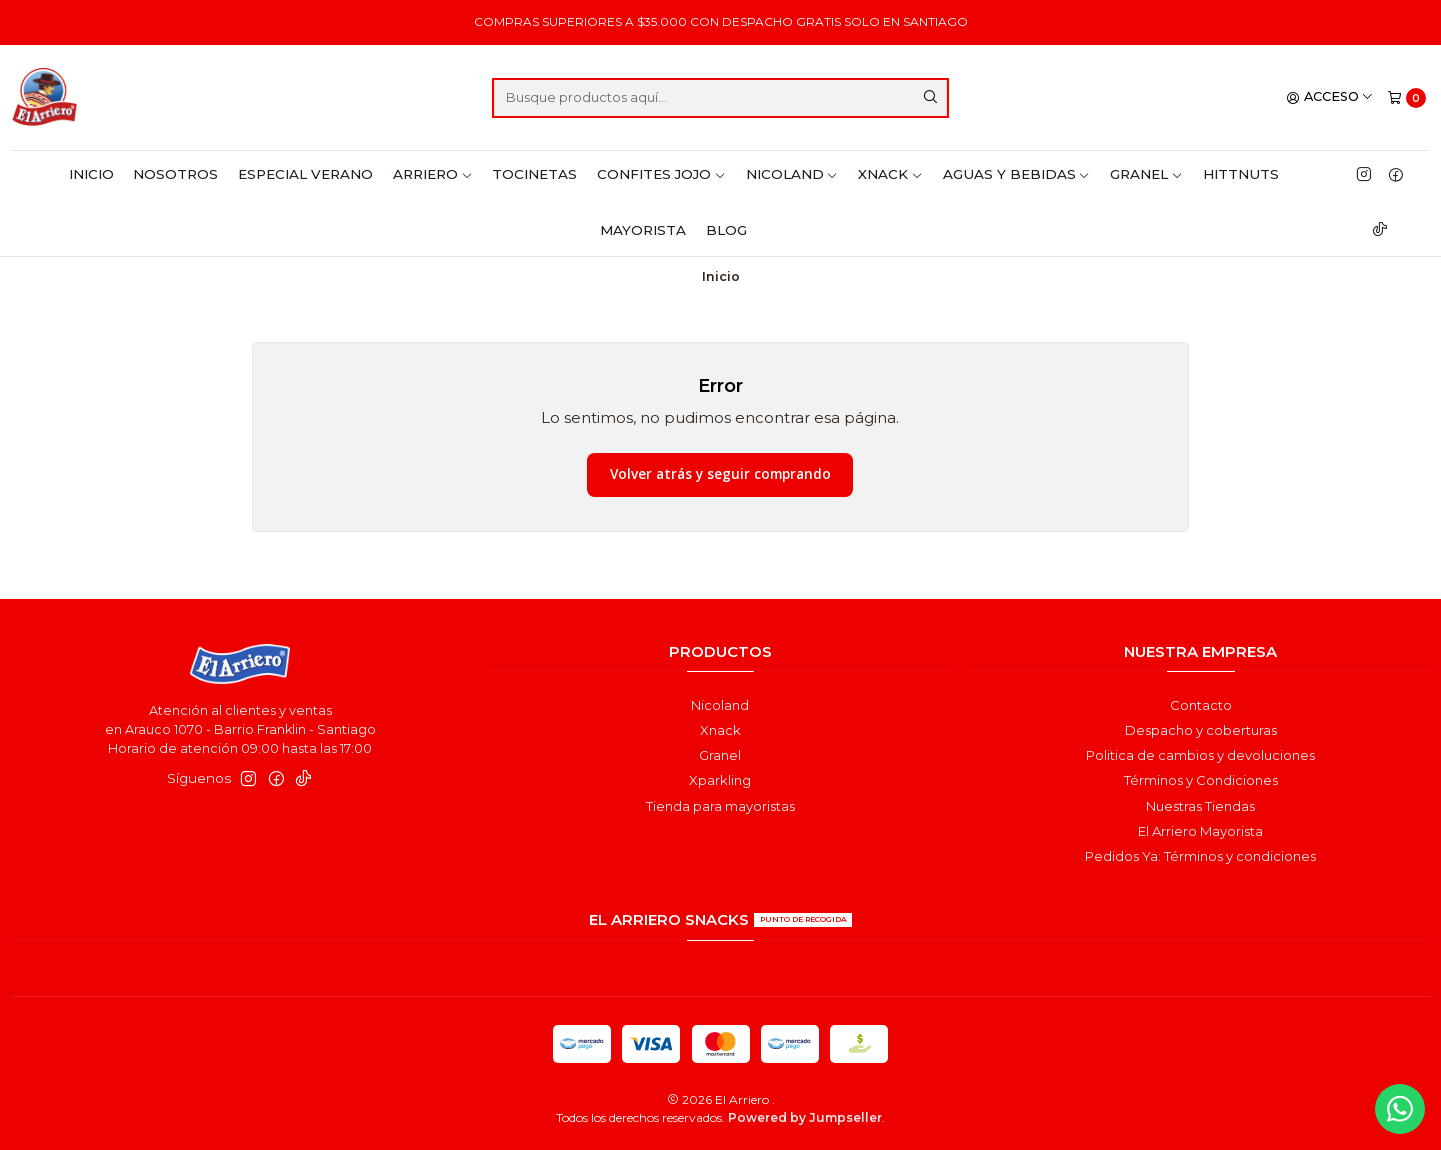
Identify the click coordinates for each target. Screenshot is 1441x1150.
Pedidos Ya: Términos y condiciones (1200, 856)
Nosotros (175, 174)
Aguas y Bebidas (1017, 174)
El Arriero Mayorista (1200, 831)
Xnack (890, 174)
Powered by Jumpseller (805, 1117)
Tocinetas (534, 174)
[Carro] (1406, 97)
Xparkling (720, 780)
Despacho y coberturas (1201, 730)
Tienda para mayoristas (720, 806)
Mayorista (643, 230)
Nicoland (792, 174)
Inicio (91, 174)
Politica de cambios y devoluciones (1200, 755)
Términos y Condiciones (1201, 780)
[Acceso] (1330, 97)
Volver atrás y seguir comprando (720, 474)
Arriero (433, 174)
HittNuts (1241, 174)
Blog (726, 230)
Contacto (1201, 705)
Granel (1146, 174)
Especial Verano (305, 174)
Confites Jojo (661, 174)
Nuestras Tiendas (1200, 806)
